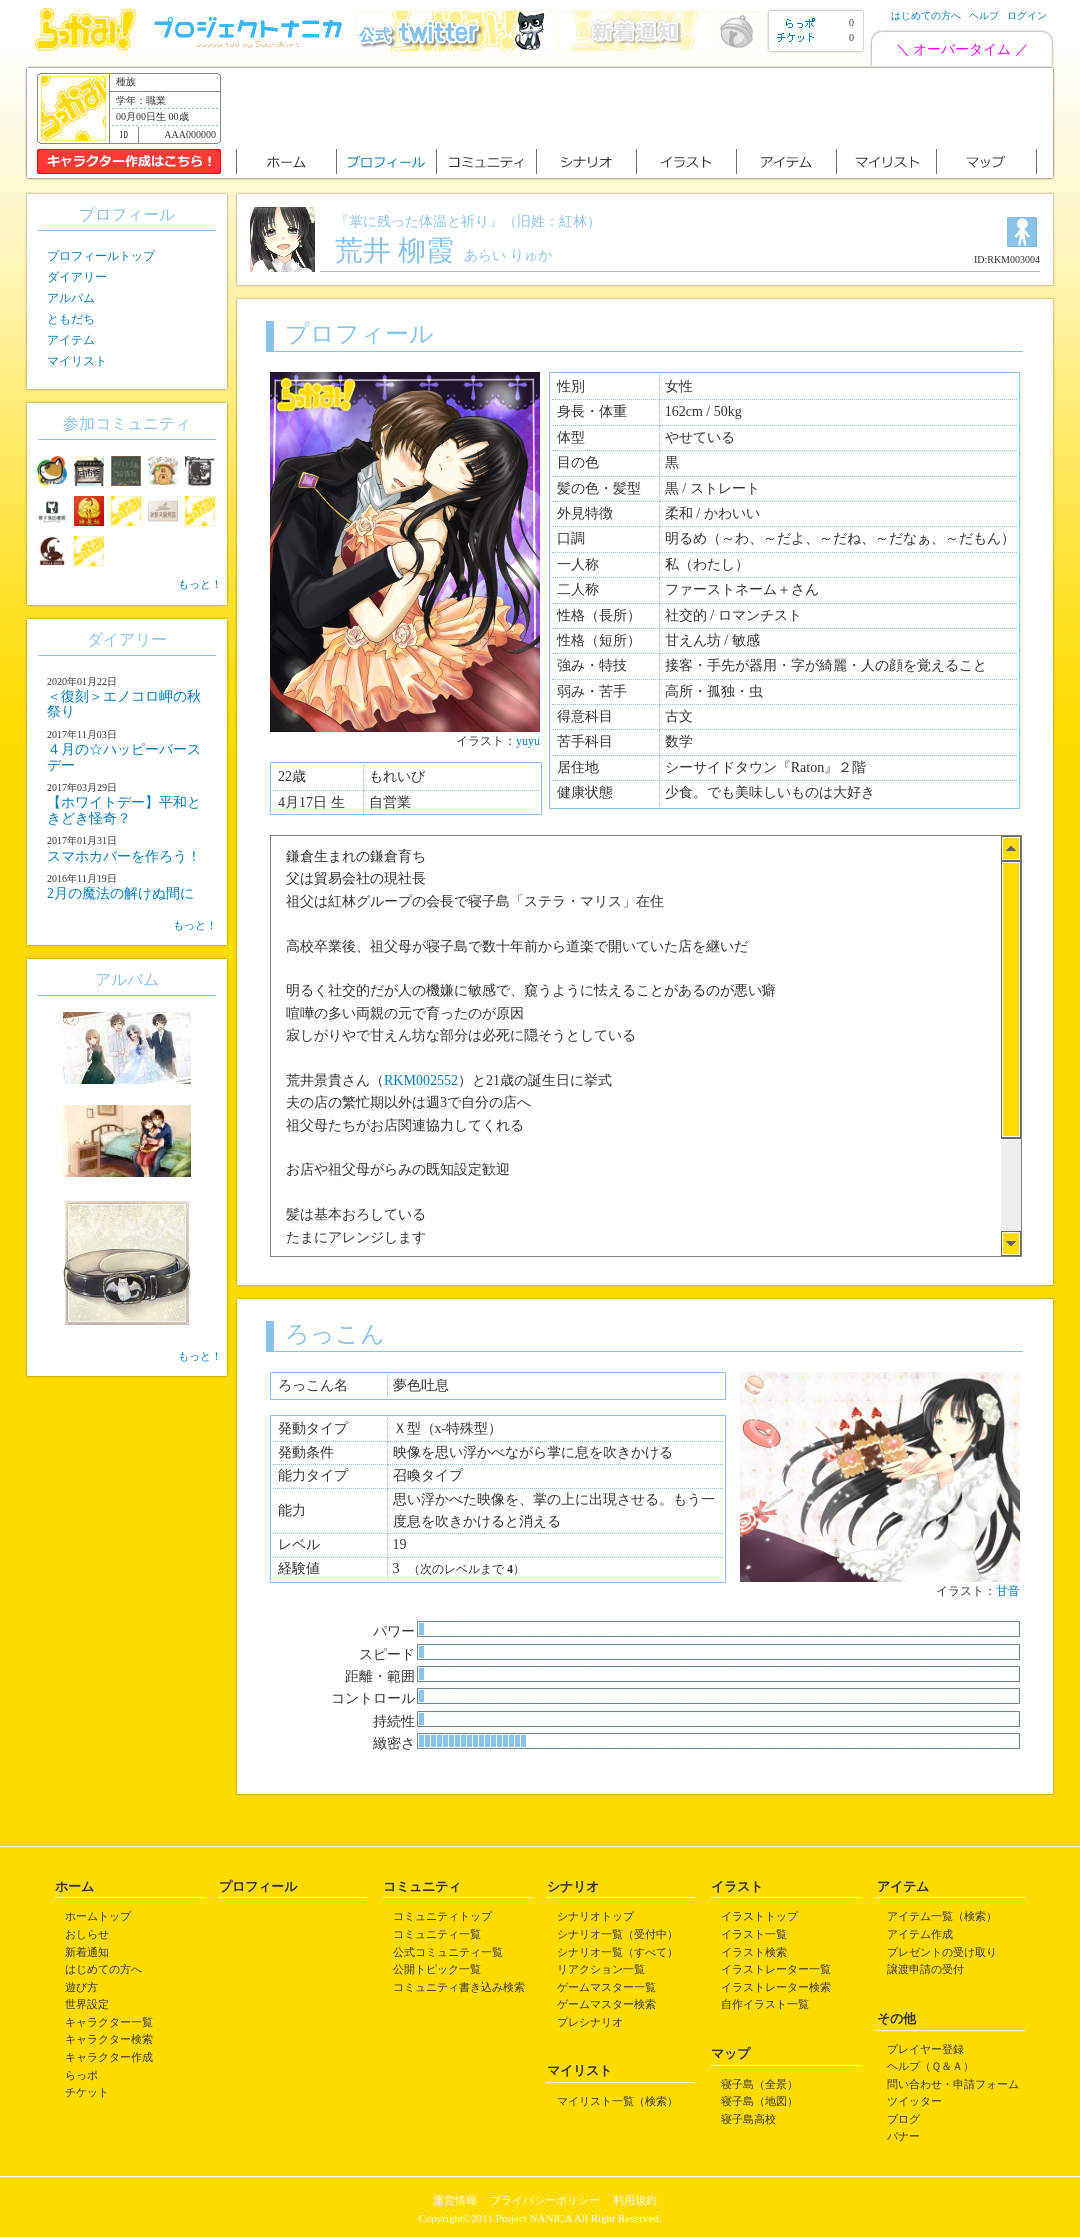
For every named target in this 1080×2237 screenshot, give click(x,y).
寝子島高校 (748, 2119)
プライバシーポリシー (545, 2200)
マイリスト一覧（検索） (617, 2101)
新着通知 (87, 1952)
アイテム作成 (920, 1934)
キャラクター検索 (109, 2039)
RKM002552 (421, 1080)
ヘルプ (984, 15)
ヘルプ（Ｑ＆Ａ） (930, 2066)
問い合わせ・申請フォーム (953, 2084)
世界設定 (87, 2004)
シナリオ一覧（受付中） (617, 1934)
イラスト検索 (754, 1952)
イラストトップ (759, 1916)
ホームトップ (98, 1916)
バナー (903, 2136)
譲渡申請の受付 (925, 1969)
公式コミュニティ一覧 (448, 1952)
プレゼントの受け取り (942, 1952)
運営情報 (455, 2200)
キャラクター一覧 (109, 2022)
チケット (87, 2092)
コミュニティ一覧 (437, 1934)
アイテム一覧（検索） (942, 1916)
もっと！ (200, 584)
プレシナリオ (590, 2022)
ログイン (1027, 15)
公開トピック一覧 (437, 1969)
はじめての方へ (926, 15)
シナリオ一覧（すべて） (617, 1952)
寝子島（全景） (759, 2084)
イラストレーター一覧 (776, 1969)
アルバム (71, 298)
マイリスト (77, 361)
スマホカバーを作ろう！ (124, 856)
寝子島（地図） (759, 2101)
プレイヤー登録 (925, 2049)
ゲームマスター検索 (606, 2004)
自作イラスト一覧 (765, 2004)
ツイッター (914, 2101)
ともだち (71, 319)
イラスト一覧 (754, 1934)
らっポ (81, 2075)
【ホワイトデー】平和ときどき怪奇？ (124, 810)
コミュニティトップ (442, 1916)
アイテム (71, 340)
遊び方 (81, 1987)
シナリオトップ (595, 1916)
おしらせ (87, 1934)
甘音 (1008, 1591)
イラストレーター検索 (776, 1987)
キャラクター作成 (109, 2057)
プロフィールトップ (101, 256)
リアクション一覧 (601, 1969)
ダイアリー (77, 277)
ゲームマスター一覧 (606, 1987)
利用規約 (635, 2200)
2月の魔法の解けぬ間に (120, 893)
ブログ (903, 2119)
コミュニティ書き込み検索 (459, 1987)
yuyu (528, 741)
